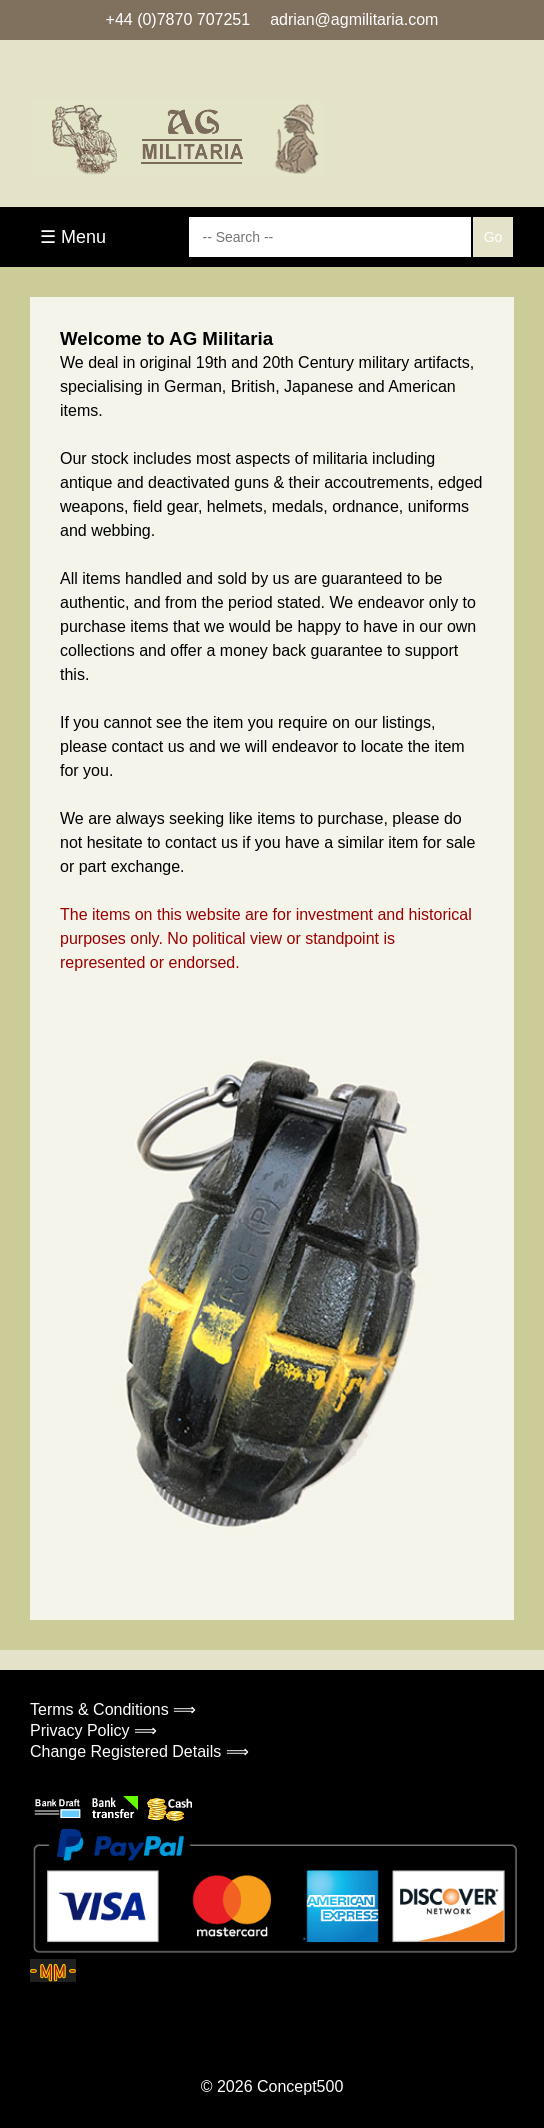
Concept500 (300, 2086)
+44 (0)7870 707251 (178, 19)
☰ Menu (73, 237)
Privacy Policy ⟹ (93, 1730)
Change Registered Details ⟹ (139, 1751)
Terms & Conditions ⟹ (113, 1709)
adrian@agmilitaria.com (354, 19)
